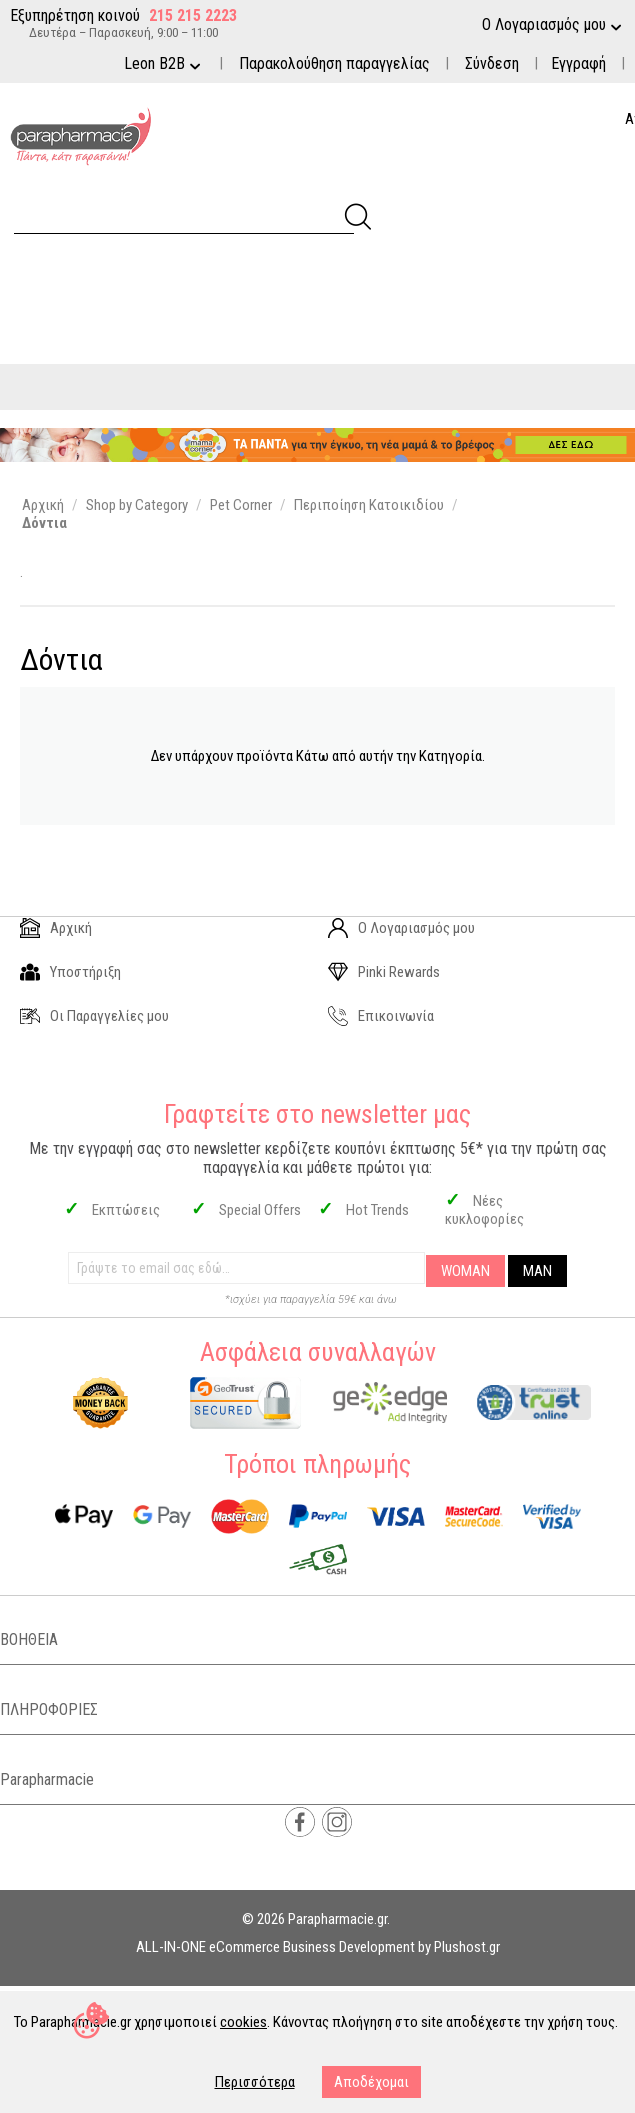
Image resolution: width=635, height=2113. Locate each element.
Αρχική (56, 928)
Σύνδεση (492, 63)
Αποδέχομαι (371, 2082)
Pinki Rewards (384, 972)
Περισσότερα (255, 2082)
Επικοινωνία (381, 1016)
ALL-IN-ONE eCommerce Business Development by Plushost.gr (318, 1947)
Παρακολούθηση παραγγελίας (334, 63)
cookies (243, 2022)
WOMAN (465, 1271)
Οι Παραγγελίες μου (94, 1016)
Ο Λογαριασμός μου (401, 928)
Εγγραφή (578, 63)
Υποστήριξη (70, 972)
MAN (537, 1271)
